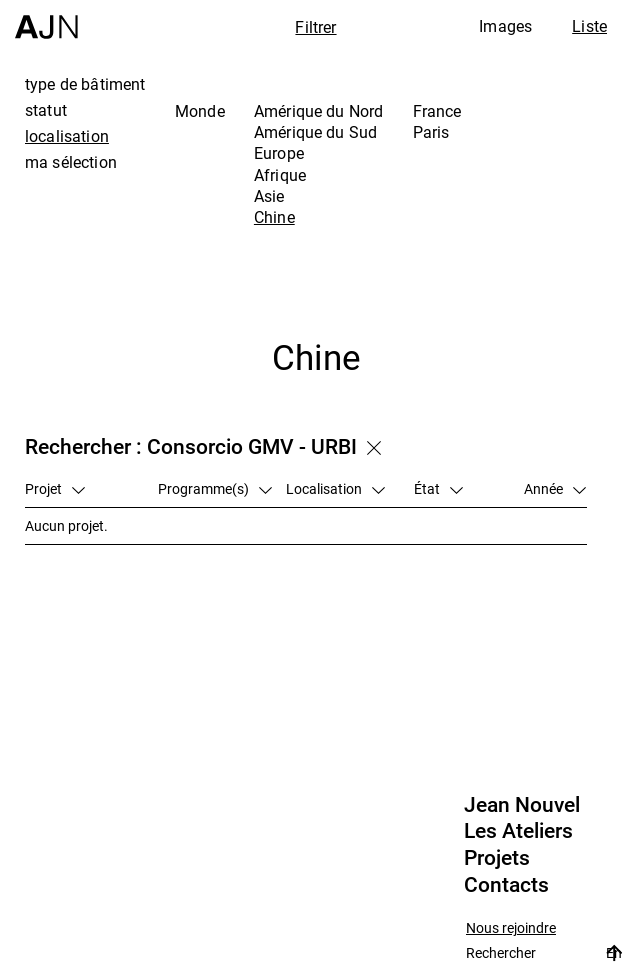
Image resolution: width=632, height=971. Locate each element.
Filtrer (315, 27)
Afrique (280, 175)
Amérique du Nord (319, 111)
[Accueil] (46, 19)
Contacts (506, 885)
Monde (200, 111)
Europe (279, 153)
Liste (589, 26)
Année (555, 488)
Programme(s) (215, 488)
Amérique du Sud (315, 132)
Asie (269, 196)
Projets (497, 858)
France (437, 111)
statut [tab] (46, 110)
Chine (274, 217)
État (438, 488)
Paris (431, 132)
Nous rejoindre (511, 928)
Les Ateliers (518, 831)
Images (505, 26)
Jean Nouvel (522, 805)
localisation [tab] (67, 136)
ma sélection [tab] (71, 162)
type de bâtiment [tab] (85, 84)
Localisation (335, 488)
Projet (55, 488)
